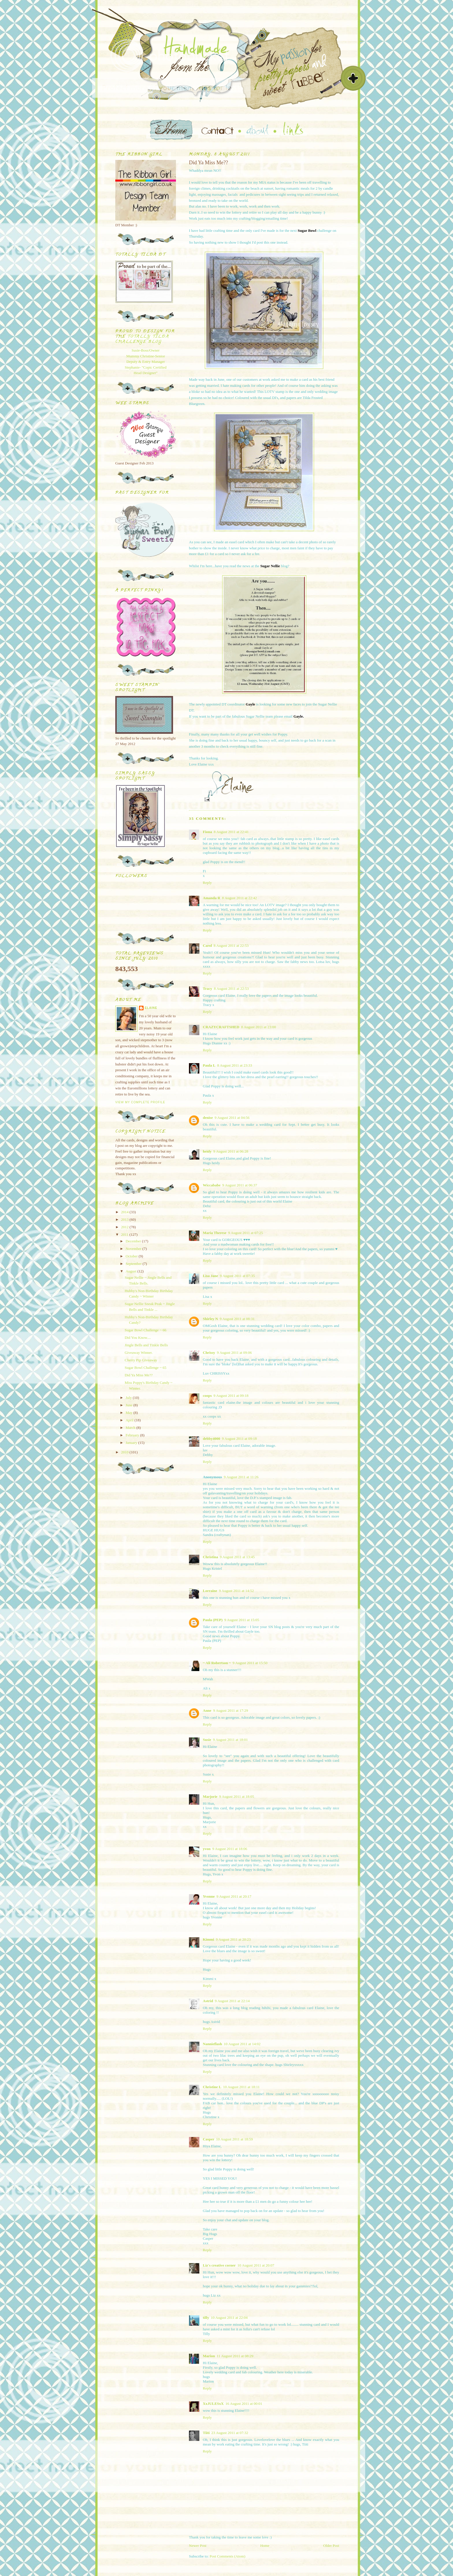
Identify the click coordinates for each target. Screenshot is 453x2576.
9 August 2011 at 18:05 (236, 1796)
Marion (209, 2356)
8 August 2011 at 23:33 (234, 1065)
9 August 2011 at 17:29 (230, 1710)
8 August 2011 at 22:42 (239, 898)
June (129, 1405)
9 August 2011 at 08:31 (237, 1319)
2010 (125, 1452)
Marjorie (210, 1796)
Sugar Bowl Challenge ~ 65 (145, 1367)
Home (265, 2545)
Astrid (208, 2001)
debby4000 (211, 1438)
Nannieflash (212, 2044)
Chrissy (209, 1352)
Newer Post (197, 2545)
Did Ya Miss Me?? (139, 1375)
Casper (208, 2139)
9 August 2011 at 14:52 (236, 1590)
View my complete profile (140, 1102)
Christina (210, 1557)
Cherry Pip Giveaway (141, 1360)
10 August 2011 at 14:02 (242, 2044)
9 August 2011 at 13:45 (237, 1557)
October (132, 1256)
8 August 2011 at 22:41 (231, 832)
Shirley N (210, 1319)
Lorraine (210, 1590)
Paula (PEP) (212, 1620)
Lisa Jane (210, 1276)
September (134, 1263)
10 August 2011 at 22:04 (229, 2317)
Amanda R (211, 898)
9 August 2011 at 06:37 (239, 1185)
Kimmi (208, 1939)
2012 (125, 1227)
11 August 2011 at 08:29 (235, 2356)
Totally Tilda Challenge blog (142, 339)
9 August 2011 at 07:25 (245, 1233)
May (129, 1412)
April (130, 1420)
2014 (125, 1212)
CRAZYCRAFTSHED (221, 1027)
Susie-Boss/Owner (146, 350)
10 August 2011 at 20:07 (255, 2265)
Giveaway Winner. (139, 1352)
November (134, 1248)
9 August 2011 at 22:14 (232, 2001)
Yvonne (209, 1896)
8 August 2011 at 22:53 (231, 945)
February (133, 1435)
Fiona (207, 832)
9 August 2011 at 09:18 (230, 1395)
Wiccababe (211, 1185)
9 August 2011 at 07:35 (237, 1276)
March (131, 1427)
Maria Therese (214, 1233)
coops (207, 1395)
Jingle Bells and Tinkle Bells (146, 1345)
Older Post (331, 2545)
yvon (207, 1849)
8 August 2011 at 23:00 (258, 1027)
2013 (125, 1219)
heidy (207, 1151)
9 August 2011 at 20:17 (233, 1896)
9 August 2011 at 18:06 (229, 1849)
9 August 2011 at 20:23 (233, 1939)
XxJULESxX (213, 2403)
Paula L (209, 1065)
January (132, 1442)
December (134, 1241)
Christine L (212, 2087)
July (129, 1397)
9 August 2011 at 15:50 (250, 1663)
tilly (206, 2317)
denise (208, 1117)
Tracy (207, 988)
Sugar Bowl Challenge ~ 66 (145, 1330)
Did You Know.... (138, 1337)
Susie (207, 1739)
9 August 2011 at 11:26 (241, 1477)
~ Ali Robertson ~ (217, 1663)
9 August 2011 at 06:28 (230, 1151)
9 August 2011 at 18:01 (230, 1739)
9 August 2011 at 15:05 (241, 1620)
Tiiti (206, 2433)
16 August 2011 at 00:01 (243, 2403)
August (132, 1271)
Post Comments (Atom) (228, 2556)
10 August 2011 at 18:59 (234, 2139)
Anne (207, 1710)
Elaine (151, 1007)
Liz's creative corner (219, 2265)
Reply (207, 882)
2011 (125, 1234)
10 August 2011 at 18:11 (241, 2087)
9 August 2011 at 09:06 (234, 1352)
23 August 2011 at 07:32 (229, 2433)
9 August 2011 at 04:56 (232, 1117)
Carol (207, 945)
